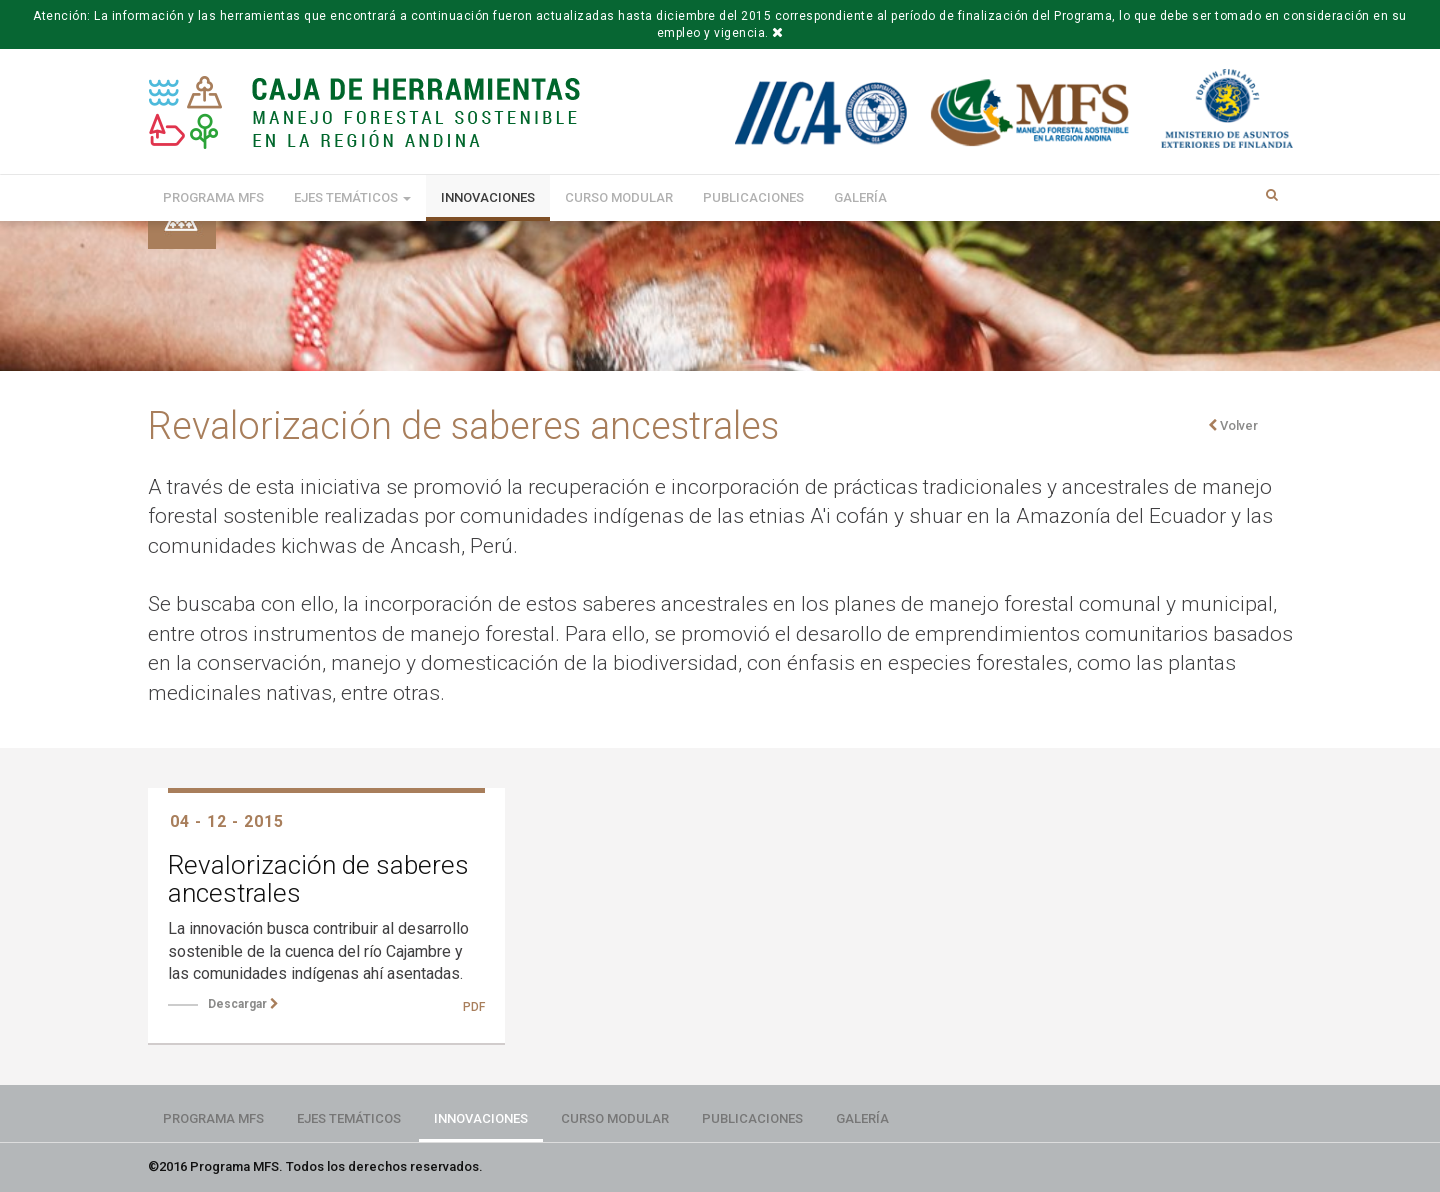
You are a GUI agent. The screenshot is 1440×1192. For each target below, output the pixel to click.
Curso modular (619, 197)
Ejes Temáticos (352, 197)
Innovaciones (488, 197)
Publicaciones (753, 197)
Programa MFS (213, 197)
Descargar (243, 1004)
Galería (860, 197)
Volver (1233, 425)
